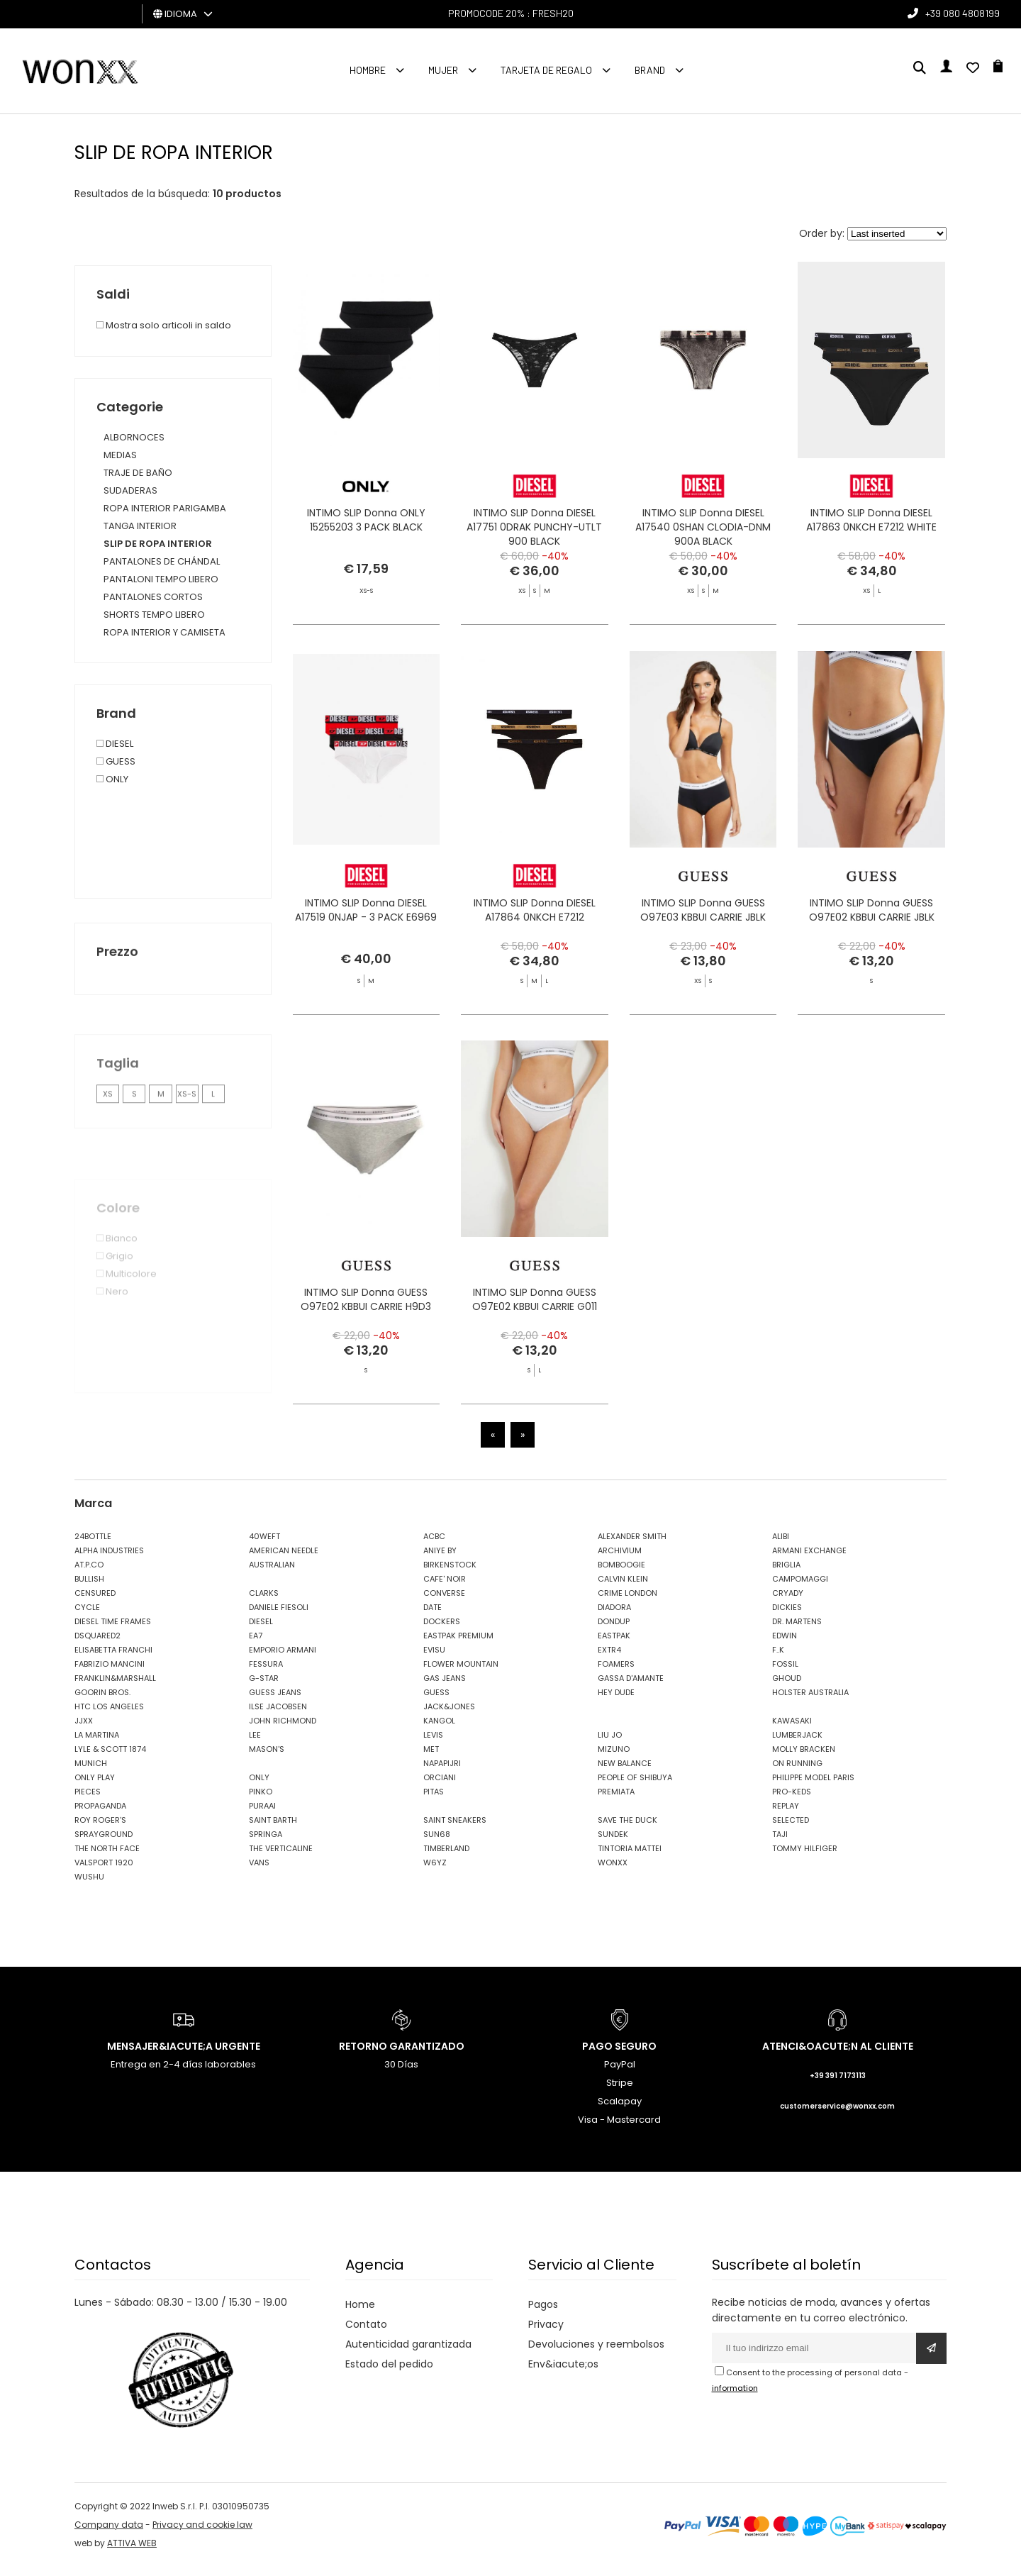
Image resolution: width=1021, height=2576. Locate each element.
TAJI (780, 1843)
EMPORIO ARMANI (282, 1659)
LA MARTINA (96, 1744)
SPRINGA (265, 1843)
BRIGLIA (786, 1574)
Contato (366, 2333)
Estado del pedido (389, 2373)
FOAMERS (616, 1673)
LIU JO (610, 1744)
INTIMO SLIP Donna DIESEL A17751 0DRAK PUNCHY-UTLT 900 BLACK (534, 530)
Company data (108, 2534)
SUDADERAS (130, 490)
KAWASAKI (792, 1730)
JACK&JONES (449, 1715)
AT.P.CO (89, 1574)
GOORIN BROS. (102, 1701)
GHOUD (786, 1687)
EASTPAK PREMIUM (458, 1644)
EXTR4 (609, 1659)
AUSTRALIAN (272, 1574)
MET (431, 1758)
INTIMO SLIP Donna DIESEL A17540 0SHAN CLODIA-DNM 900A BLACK (703, 530)
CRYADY (787, 1602)
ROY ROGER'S (100, 1829)
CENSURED (95, 1602)
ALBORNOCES (134, 437)
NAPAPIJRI (442, 1772)
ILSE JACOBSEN (278, 1715)
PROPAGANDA (100, 1815)
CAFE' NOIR (444, 1588)
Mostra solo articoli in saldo (163, 325)
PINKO (260, 1800)
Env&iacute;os (563, 2373)
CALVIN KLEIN (623, 1588)
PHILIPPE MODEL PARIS (813, 1786)
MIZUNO (614, 1758)
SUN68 (436, 1843)
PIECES (87, 1800)
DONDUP (614, 1630)
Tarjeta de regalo (546, 70)
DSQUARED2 (97, 1644)
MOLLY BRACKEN (803, 1758)
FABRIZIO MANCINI (109, 1673)
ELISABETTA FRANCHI (113, 1659)
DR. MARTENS (797, 1630)
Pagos (543, 2313)
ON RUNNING (797, 1772)
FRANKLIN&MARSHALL (115, 1687)
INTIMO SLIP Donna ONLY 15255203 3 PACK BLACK (366, 523)
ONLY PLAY (94, 1786)
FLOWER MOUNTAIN (460, 1673)
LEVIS (433, 1744)
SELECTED (790, 1829)
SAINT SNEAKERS (454, 1829)
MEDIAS (120, 455)
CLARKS (264, 1602)
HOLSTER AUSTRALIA (810, 1701)
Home (360, 2313)
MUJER (443, 70)
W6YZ (435, 1871)
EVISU (434, 1659)
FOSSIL (785, 1673)
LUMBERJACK (797, 1744)
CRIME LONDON (627, 1602)
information (735, 2397)
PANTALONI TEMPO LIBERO (161, 579)
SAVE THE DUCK (627, 1829)
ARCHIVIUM (620, 1559)
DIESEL (261, 1630)
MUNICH (90, 1772)
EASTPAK (614, 1644)
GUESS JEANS (275, 1701)
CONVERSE (444, 1602)
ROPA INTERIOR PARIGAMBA (165, 508)
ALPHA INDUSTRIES (109, 1559)
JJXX (83, 1730)
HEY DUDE (616, 1701)
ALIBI (780, 1545)
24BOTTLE (92, 1545)
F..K (778, 1659)
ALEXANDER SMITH (632, 1545)
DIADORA (614, 1616)
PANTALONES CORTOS (153, 597)
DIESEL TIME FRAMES (112, 1630)
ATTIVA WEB (132, 2552)
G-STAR (264, 1687)
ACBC (434, 1545)
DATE (432, 1616)
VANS (259, 1871)
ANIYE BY (440, 1559)
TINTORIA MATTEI (630, 1857)
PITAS (433, 1800)
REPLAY (785, 1815)
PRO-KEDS (791, 1800)
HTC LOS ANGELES (109, 1715)
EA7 (255, 1644)
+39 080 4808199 (962, 13)
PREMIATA (616, 1800)
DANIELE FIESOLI (278, 1616)
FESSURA (266, 1673)
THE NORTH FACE (107, 1857)
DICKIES (787, 1616)
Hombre (368, 70)
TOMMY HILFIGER (804, 1857)
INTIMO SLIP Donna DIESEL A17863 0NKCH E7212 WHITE (871, 523)
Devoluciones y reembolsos (596, 2353)
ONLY (259, 1786)
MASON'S (266, 1758)
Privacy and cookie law (202, 2534)
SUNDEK (613, 1843)
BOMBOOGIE (621, 1574)
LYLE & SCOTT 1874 (110, 1758)
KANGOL (439, 1730)
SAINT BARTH (273, 1829)
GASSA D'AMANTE (631, 1687)
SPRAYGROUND (103, 1843)
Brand (650, 70)
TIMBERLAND (446, 1857)
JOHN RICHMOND (282, 1730)
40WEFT (264, 1545)
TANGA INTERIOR (140, 526)
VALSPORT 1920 (103, 1871)
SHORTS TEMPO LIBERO (154, 614)
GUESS (436, 1701)
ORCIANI (439, 1786)
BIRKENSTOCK (449, 1574)
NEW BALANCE (625, 1772)
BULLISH (89, 1588)
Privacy (546, 2333)
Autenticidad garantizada (408, 2353)
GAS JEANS (444, 1687)
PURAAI (262, 1815)
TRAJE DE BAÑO (138, 472)
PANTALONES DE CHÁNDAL (162, 561)
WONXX (612, 1871)
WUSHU (89, 1886)
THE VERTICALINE (281, 1857)
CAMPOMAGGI (800, 1588)
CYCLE (87, 1616)
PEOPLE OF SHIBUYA (635, 1786)
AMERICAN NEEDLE (283, 1559)
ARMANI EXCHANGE (809, 1559)
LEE (255, 1744)
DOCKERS (441, 1630)
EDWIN (784, 1644)
